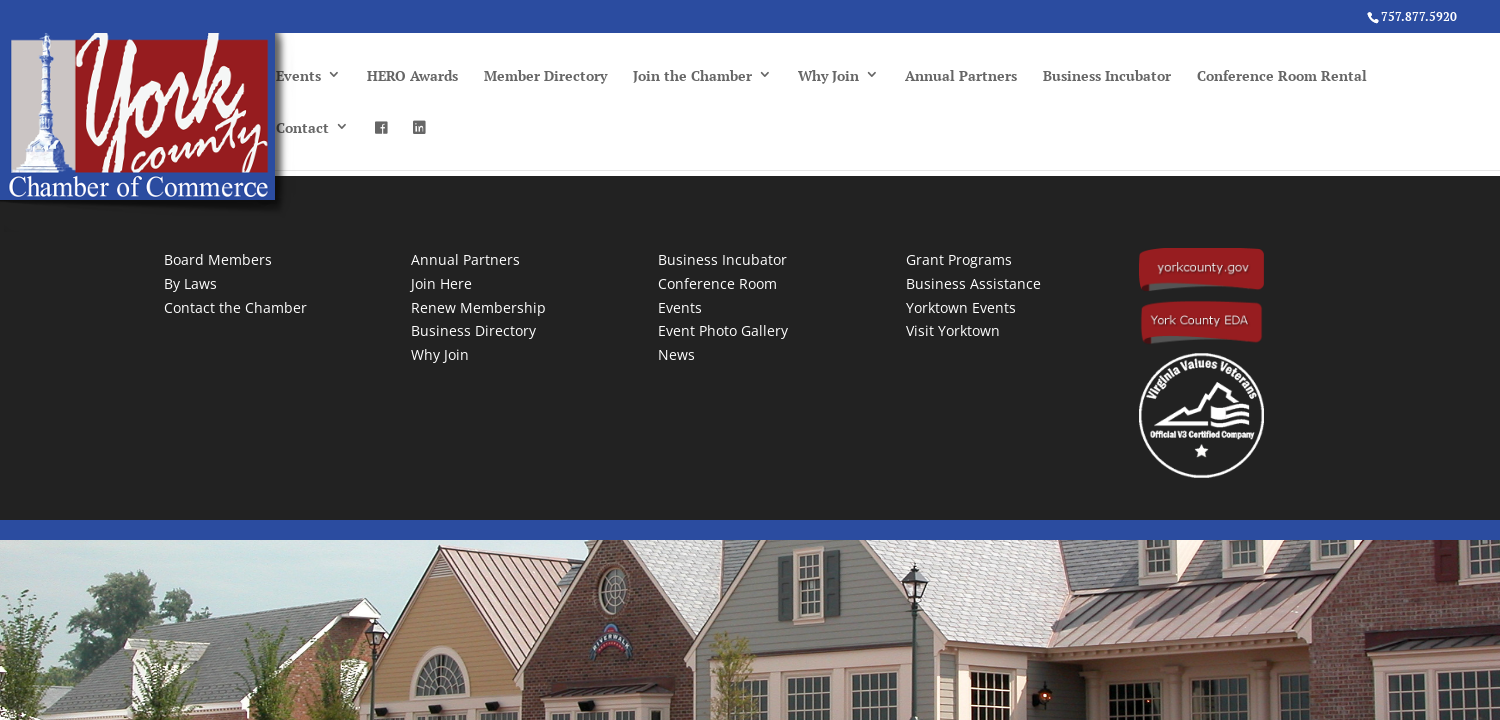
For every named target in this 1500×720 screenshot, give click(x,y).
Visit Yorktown (953, 330)
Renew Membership (478, 307)
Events (298, 75)
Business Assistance (973, 283)
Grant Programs (959, 259)
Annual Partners (961, 75)
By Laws (190, 283)
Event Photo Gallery (723, 330)
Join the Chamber (692, 75)
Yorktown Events (961, 307)
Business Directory (473, 330)
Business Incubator (1107, 75)
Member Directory (545, 75)
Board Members (218, 259)
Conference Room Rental (1282, 75)
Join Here (441, 283)
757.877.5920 (1419, 16)
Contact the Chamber (235, 307)
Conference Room (717, 283)
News (676, 354)
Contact (302, 127)
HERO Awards (412, 75)
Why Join (828, 75)
